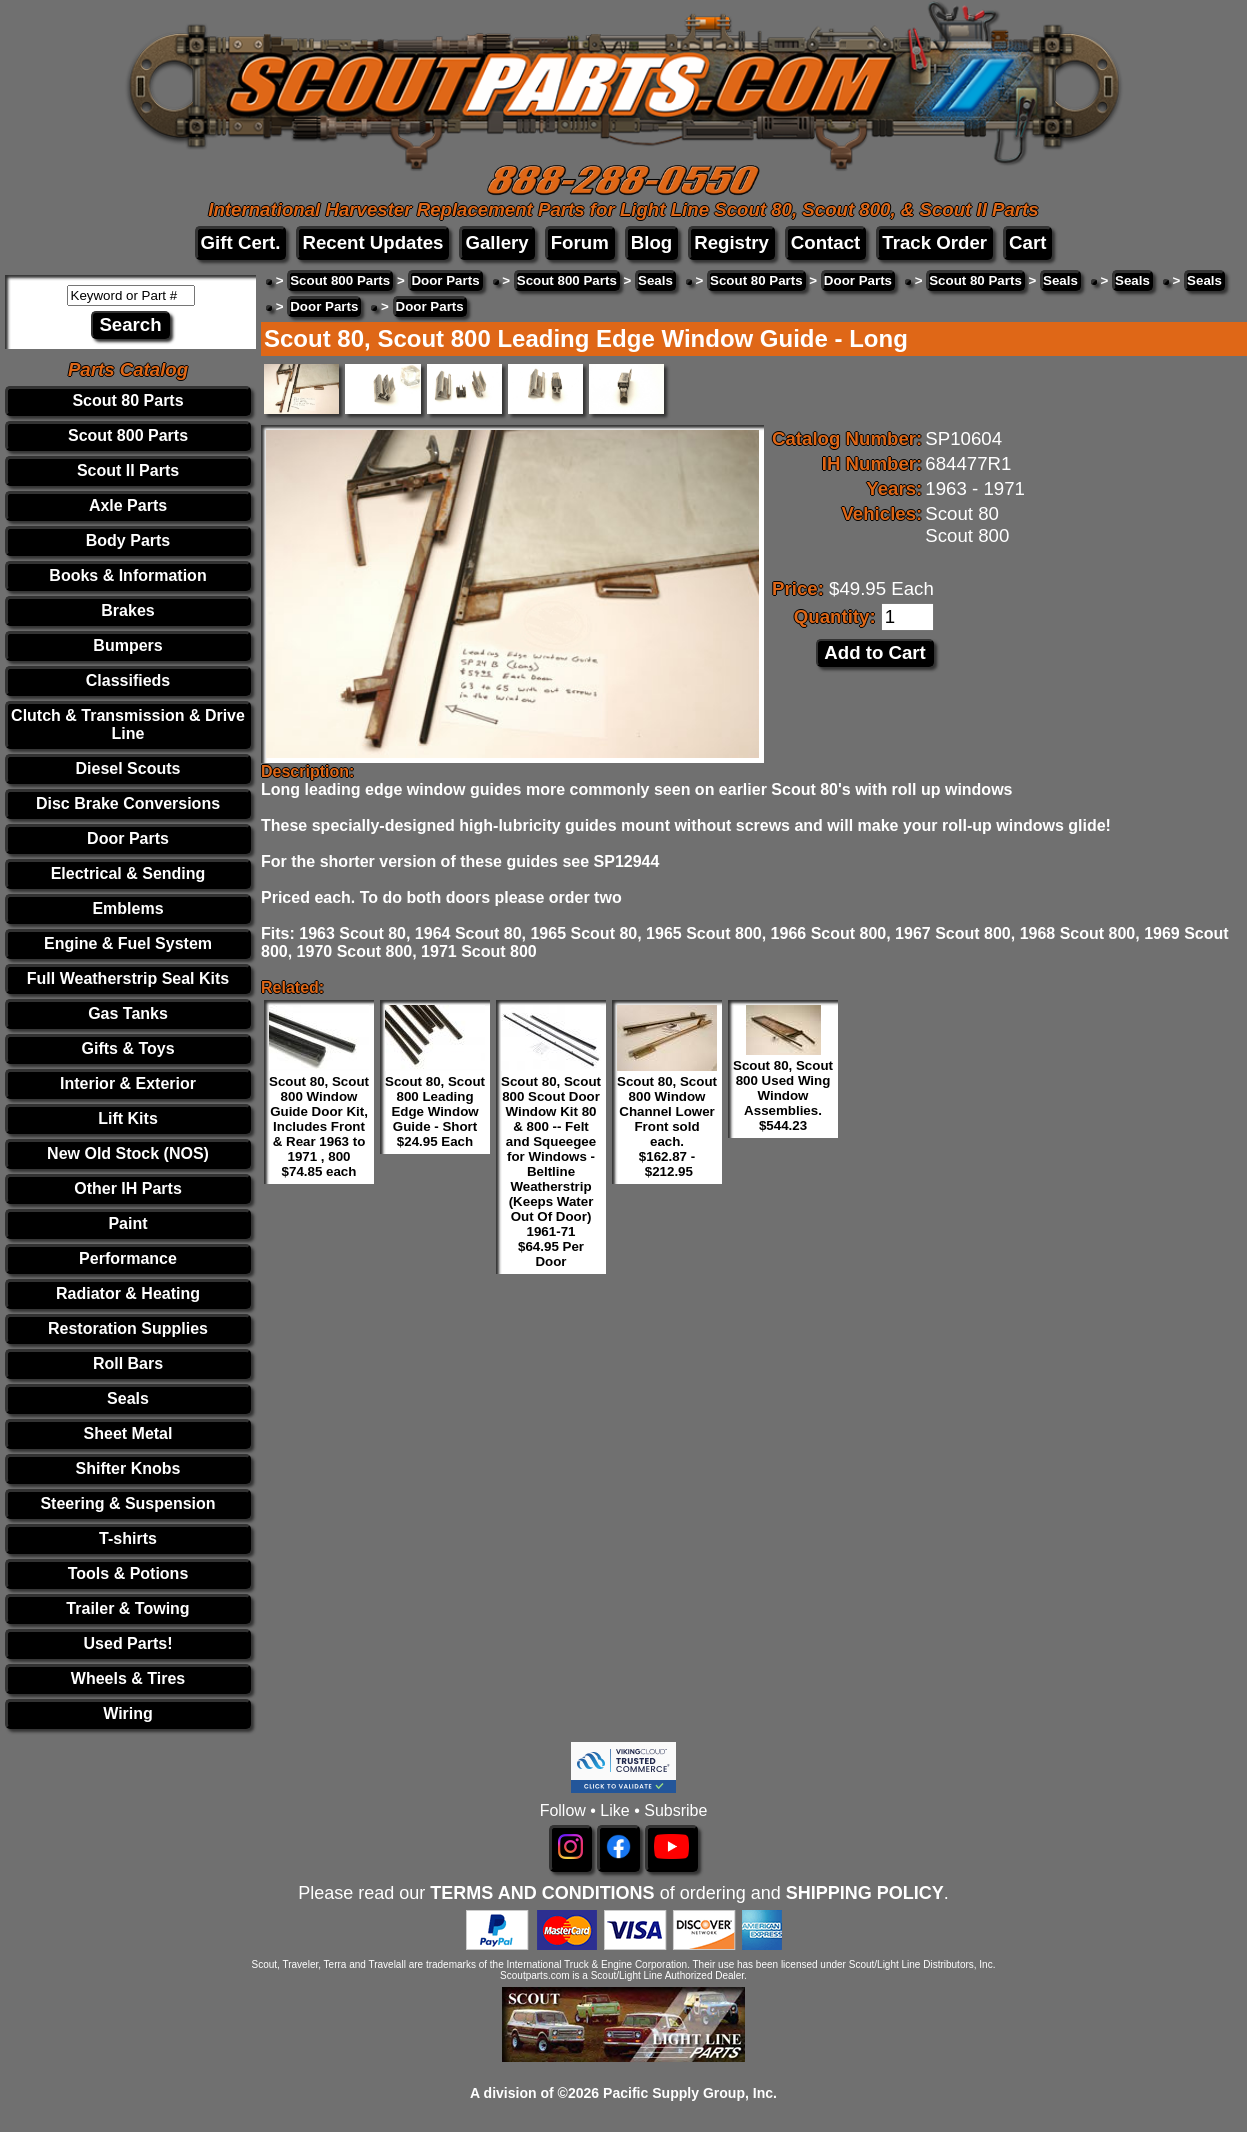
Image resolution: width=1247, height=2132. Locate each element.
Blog (651, 242)
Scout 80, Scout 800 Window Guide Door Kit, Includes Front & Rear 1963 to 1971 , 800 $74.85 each (319, 1126)
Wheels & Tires (128, 1678)
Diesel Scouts (128, 768)
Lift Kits (128, 1118)
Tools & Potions (128, 1573)
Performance (128, 1258)
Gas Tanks (128, 1013)
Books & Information (127, 575)
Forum (580, 242)
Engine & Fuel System (128, 943)
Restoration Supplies (128, 1328)
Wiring (128, 1713)
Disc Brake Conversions (128, 803)
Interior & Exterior (128, 1083)
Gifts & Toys (127, 1048)
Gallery (496, 242)
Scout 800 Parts (128, 435)
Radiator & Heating (128, 1293)
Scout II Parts (128, 470)
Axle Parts (128, 505)
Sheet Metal (128, 1433)
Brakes (127, 610)
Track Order (934, 242)
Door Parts (128, 838)
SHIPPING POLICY (865, 1893)
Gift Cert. (241, 242)
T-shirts (128, 1538)
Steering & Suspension (127, 1503)
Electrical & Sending (128, 873)
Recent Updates (372, 242)
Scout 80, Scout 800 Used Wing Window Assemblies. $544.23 (783, 1095)
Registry (731, 242)
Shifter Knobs (128, 1468)
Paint (127, 1223)
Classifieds (128, 680)
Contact (825, 242)
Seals (128, 1398)
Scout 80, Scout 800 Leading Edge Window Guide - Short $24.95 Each (435, 1111)
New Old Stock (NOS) (128, 1153)
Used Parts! (128, 1643)
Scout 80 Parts (127, 400)
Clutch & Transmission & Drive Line (128, 724)
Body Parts (128, 540)
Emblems (127, 908)
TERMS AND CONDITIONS (542, 1893)
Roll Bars (128, 1363)
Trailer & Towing (127, 1608)
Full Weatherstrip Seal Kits (128, 978)
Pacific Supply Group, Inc (688, 2093)
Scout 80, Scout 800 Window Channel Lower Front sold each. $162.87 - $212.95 (667, 1126)
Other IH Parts (128, 1188)
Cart (1027, 242)
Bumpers (127, 645)
